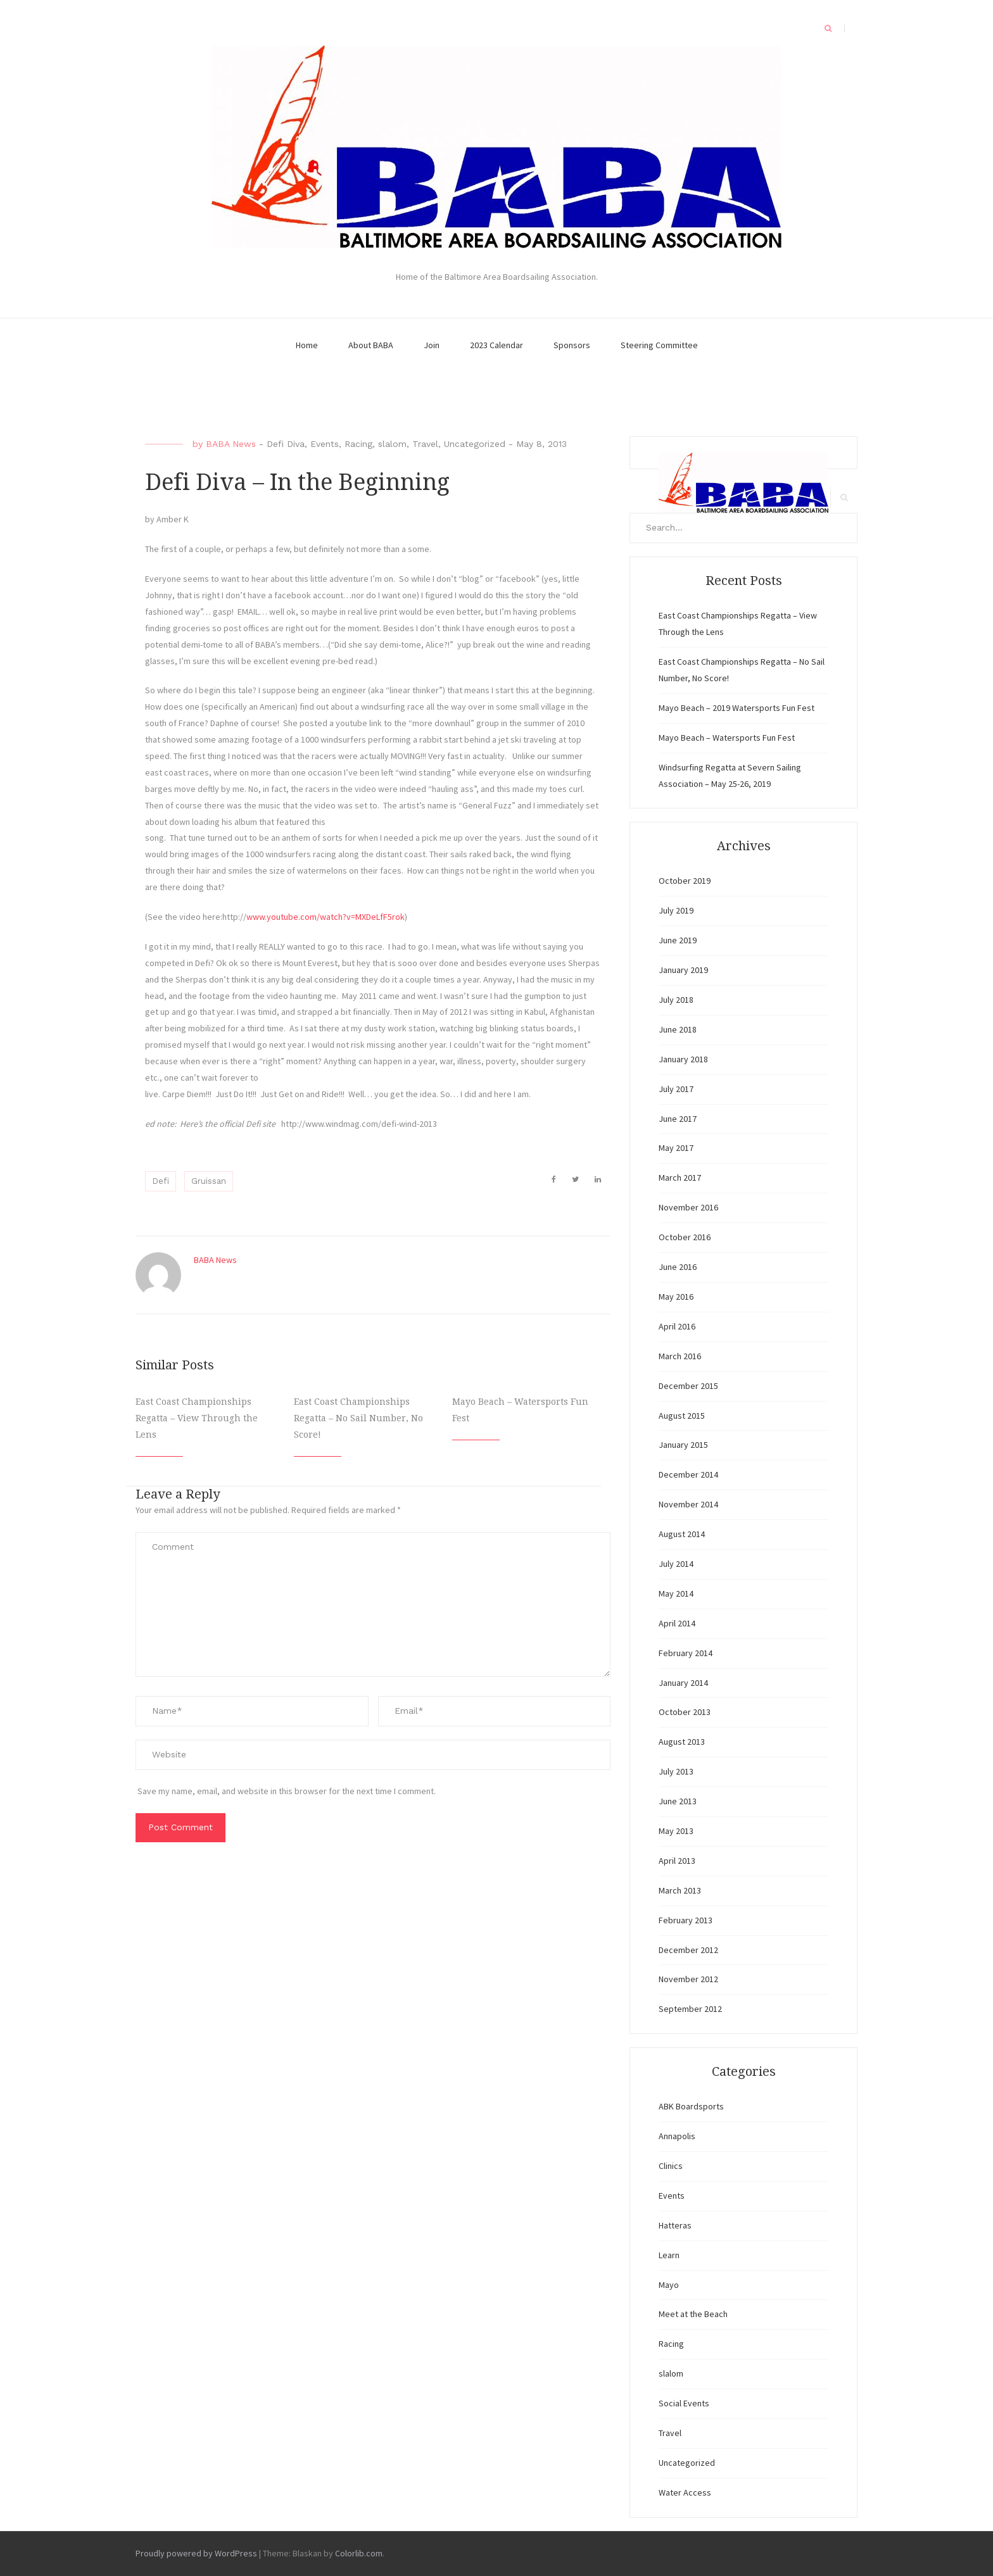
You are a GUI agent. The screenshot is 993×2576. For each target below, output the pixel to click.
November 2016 (688, 1207)
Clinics (671, 2165)
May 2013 (676, 1831)
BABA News (231, 444)
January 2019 (683, 970)
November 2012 (688, 1979)
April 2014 (677, 1623)
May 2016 (676, 1296)
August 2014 (682, 1534)
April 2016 (677, 1326)
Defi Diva (286, 444)
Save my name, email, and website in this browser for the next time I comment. (286, 1791)
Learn (669, 2255)
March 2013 (680, 1890)
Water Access (685, 2492)
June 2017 (678, 1118)
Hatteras (675, 2225)
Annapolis (677, 2136)
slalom (392, 444)
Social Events (684, 2403)
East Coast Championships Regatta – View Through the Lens (197, 1418)
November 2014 (688, 1504)
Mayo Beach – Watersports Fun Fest (727, 737)
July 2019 (676, 910)
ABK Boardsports (691, 2106)
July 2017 (676, 1089)
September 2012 (690, 2008)
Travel (425, 444)
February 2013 (685, 1920)
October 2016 (685, 1237)
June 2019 (678, 940)
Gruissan (208, 1181)
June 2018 (678, 1029)
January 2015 (683, 1444)
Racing (358, 444)
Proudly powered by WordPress (196, 2553)
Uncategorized (474, 444)
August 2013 (682, 1741)
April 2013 (677, 1860)
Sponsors (571, 345)
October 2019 (685, 880)
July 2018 (676, 999)
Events (324, 444)
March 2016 (680, 1356)
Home (307, 345)
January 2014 (683, 1682)
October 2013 (685, 1712)
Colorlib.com (359, 2553)
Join (432, 345)
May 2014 (676, 1593)
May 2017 (676, 1147)
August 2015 (682, 1415)
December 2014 (688, 1474)
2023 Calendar (496, 345)
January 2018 (683, 1059)
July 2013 (676, 1771)
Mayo (669, 2284)
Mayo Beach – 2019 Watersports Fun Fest (736, 707)
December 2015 (688, 1386)
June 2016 (678, 1266)
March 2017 (680, 1177)
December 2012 (688, 1950)
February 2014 (685, 1653)
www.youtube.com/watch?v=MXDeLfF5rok (325, 916)
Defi (160, 1181)
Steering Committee (659, 345)
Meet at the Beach (693, 2314)
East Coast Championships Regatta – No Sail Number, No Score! (358, 1418)
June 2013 (678, 1801)
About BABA (370, 345)
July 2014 (676, 1563)
